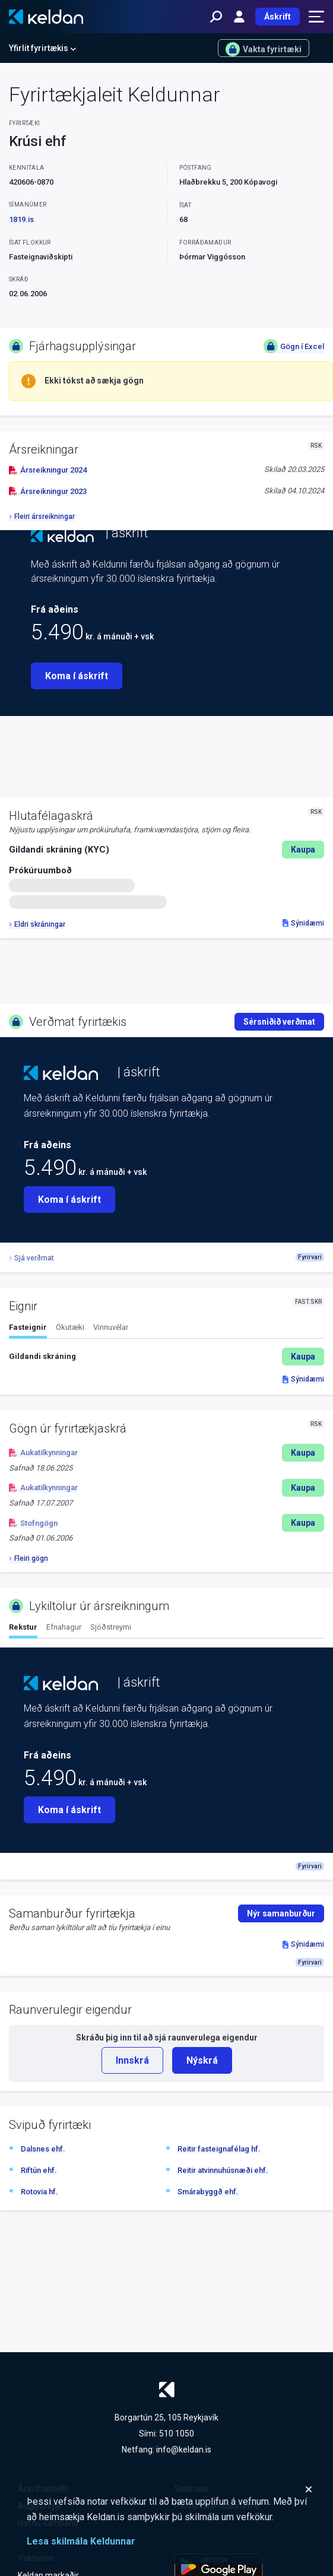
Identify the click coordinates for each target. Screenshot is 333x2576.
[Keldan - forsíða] (46, 16)
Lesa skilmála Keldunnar (81, 2541)
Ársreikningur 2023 (48, 491)
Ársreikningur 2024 (48, 469)
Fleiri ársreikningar (42, 516)
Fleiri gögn (28, 1558)
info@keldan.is (183, 2449)
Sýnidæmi (303, 923)
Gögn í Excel (294, 346)
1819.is (21, 219)
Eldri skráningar (37, 924)
